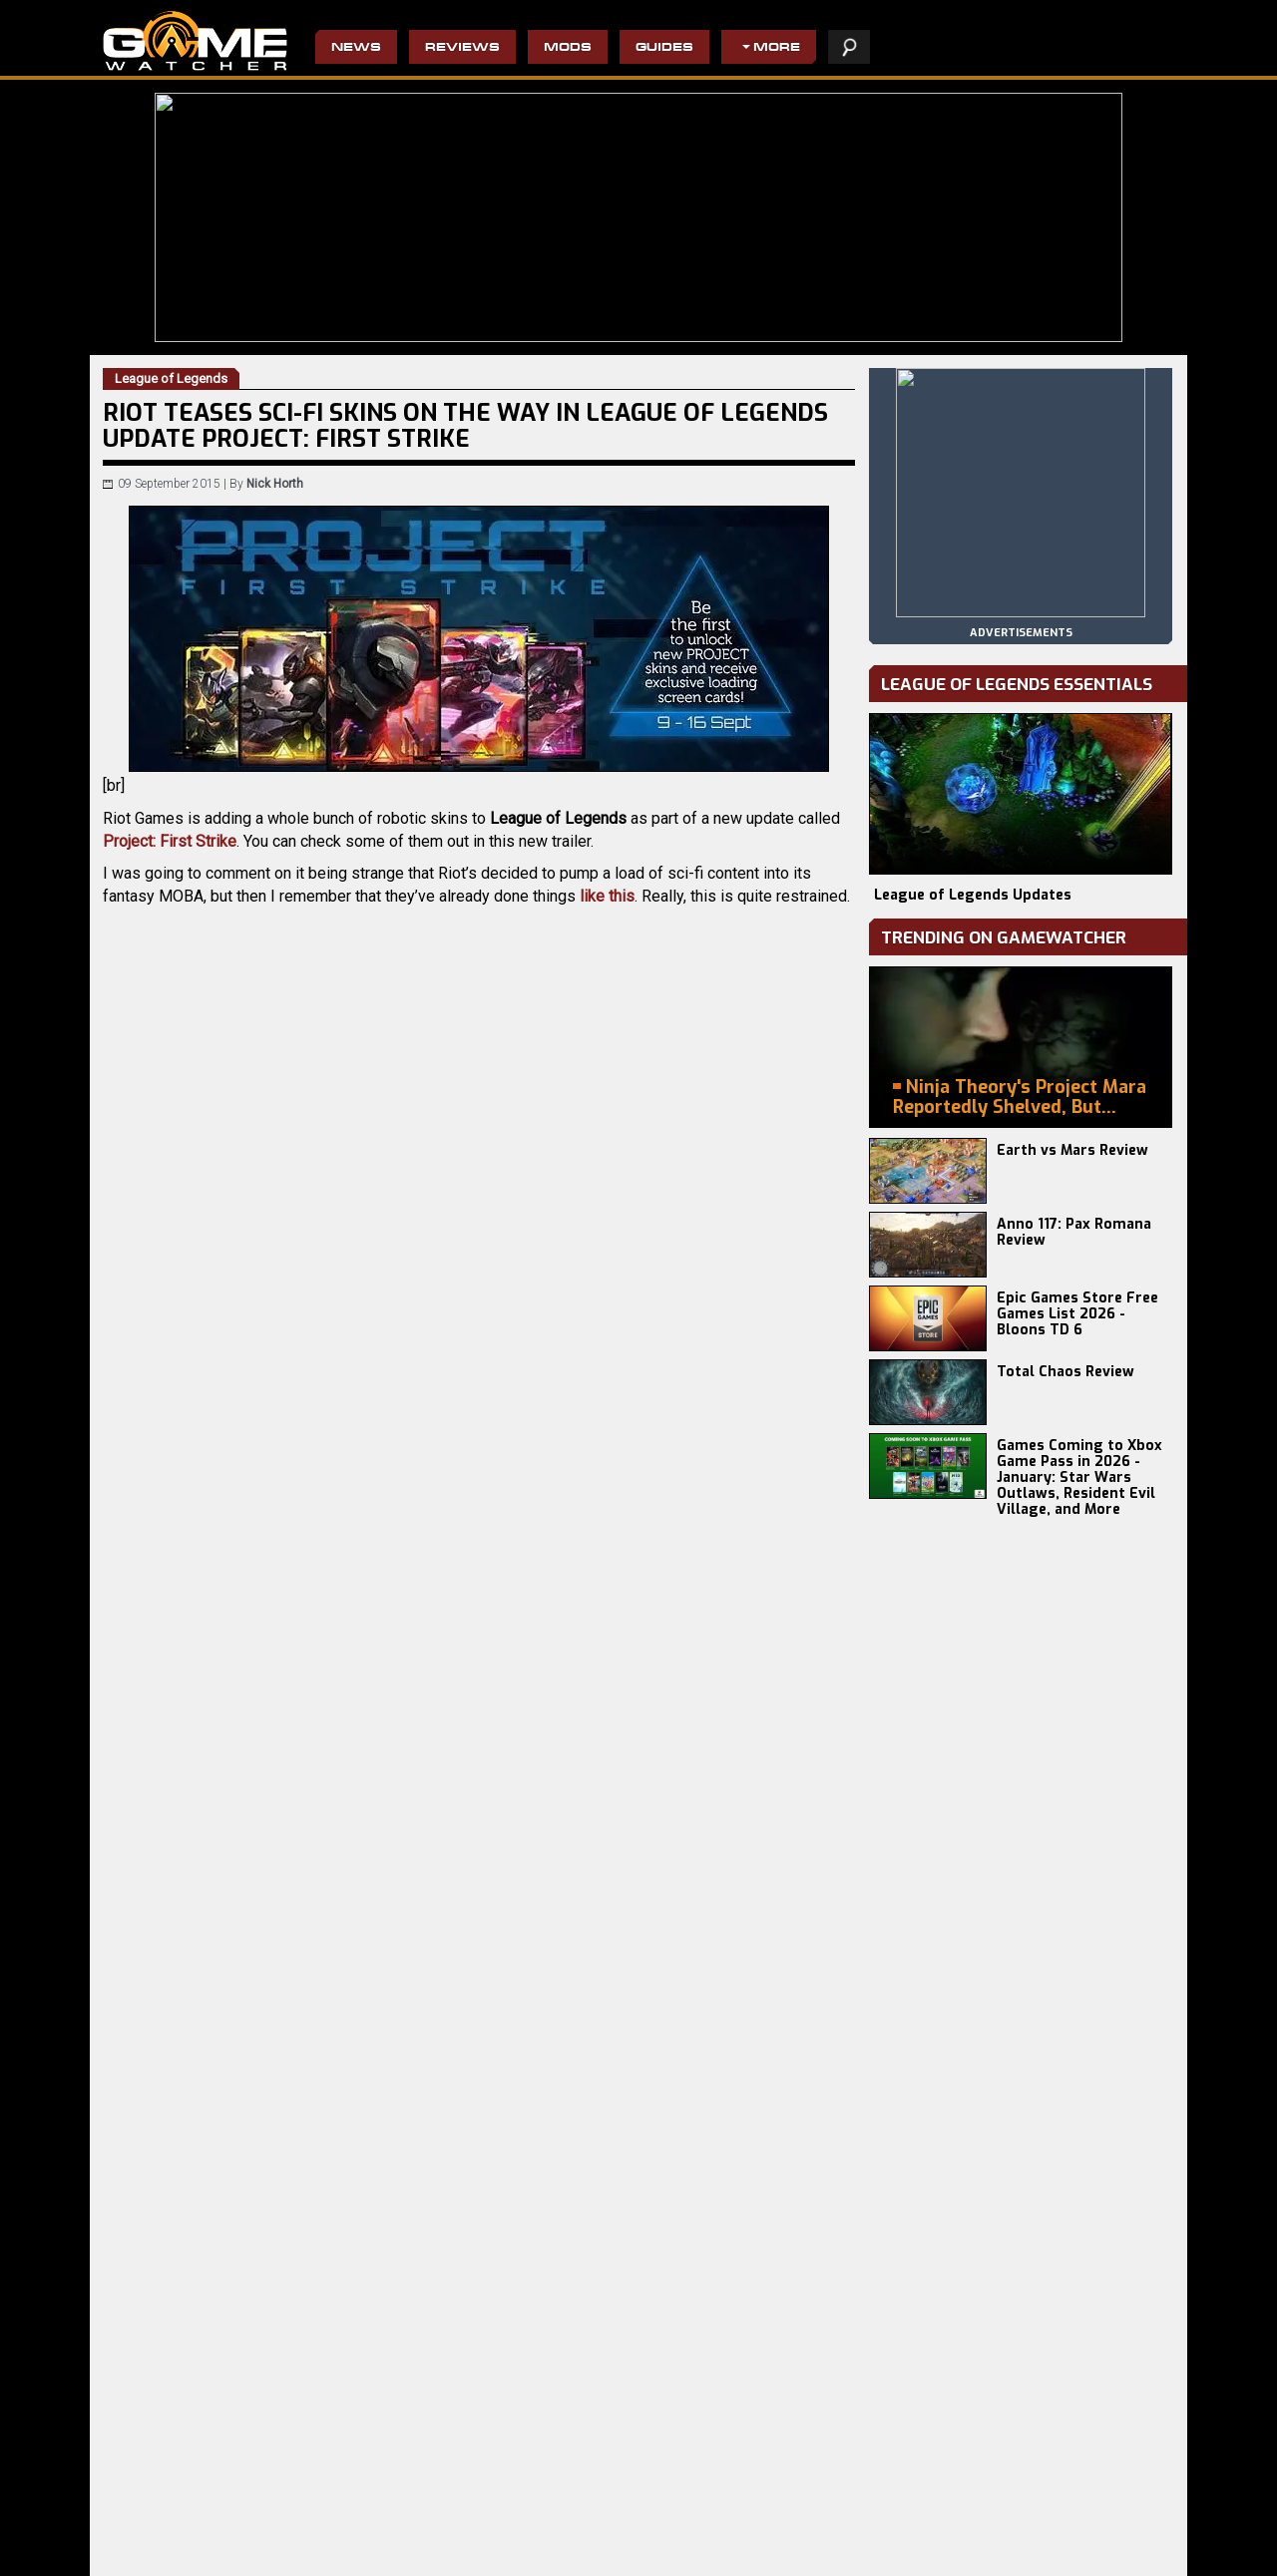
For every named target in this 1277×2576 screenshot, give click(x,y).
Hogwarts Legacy (676, 2541)
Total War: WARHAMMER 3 (177, 2557)
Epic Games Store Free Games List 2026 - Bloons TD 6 (1077, 1313)
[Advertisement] (479, 1905)
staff (952, 2550)
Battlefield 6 (138, 2525)
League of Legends (274, 1577)
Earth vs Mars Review (1072, 1150)
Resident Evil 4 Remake (694, 2525)
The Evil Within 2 (499, 2525)
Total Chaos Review (1065, 1371)
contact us (1025, 2550)
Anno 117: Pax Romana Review (1074, 1232)
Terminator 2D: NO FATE (344, 2557)
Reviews (462, 48)
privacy (892, 2550)
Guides (664, 48)
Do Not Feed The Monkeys (526, 2541)
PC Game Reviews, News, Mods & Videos (195, 41)
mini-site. (569, 1307)
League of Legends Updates (972, 895)
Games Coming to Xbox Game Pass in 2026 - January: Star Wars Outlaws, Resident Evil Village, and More (1079, 1477)
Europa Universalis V (161, 2541)
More (776, 48)
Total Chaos (312, 2541)
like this (607, 896)
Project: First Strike (169, 841)
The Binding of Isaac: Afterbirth (714, 2557)
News (356, 48)
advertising (1119, 2550)
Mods (568, 48)
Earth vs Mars (317, 2525)
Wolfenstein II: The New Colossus (546, 2557)
